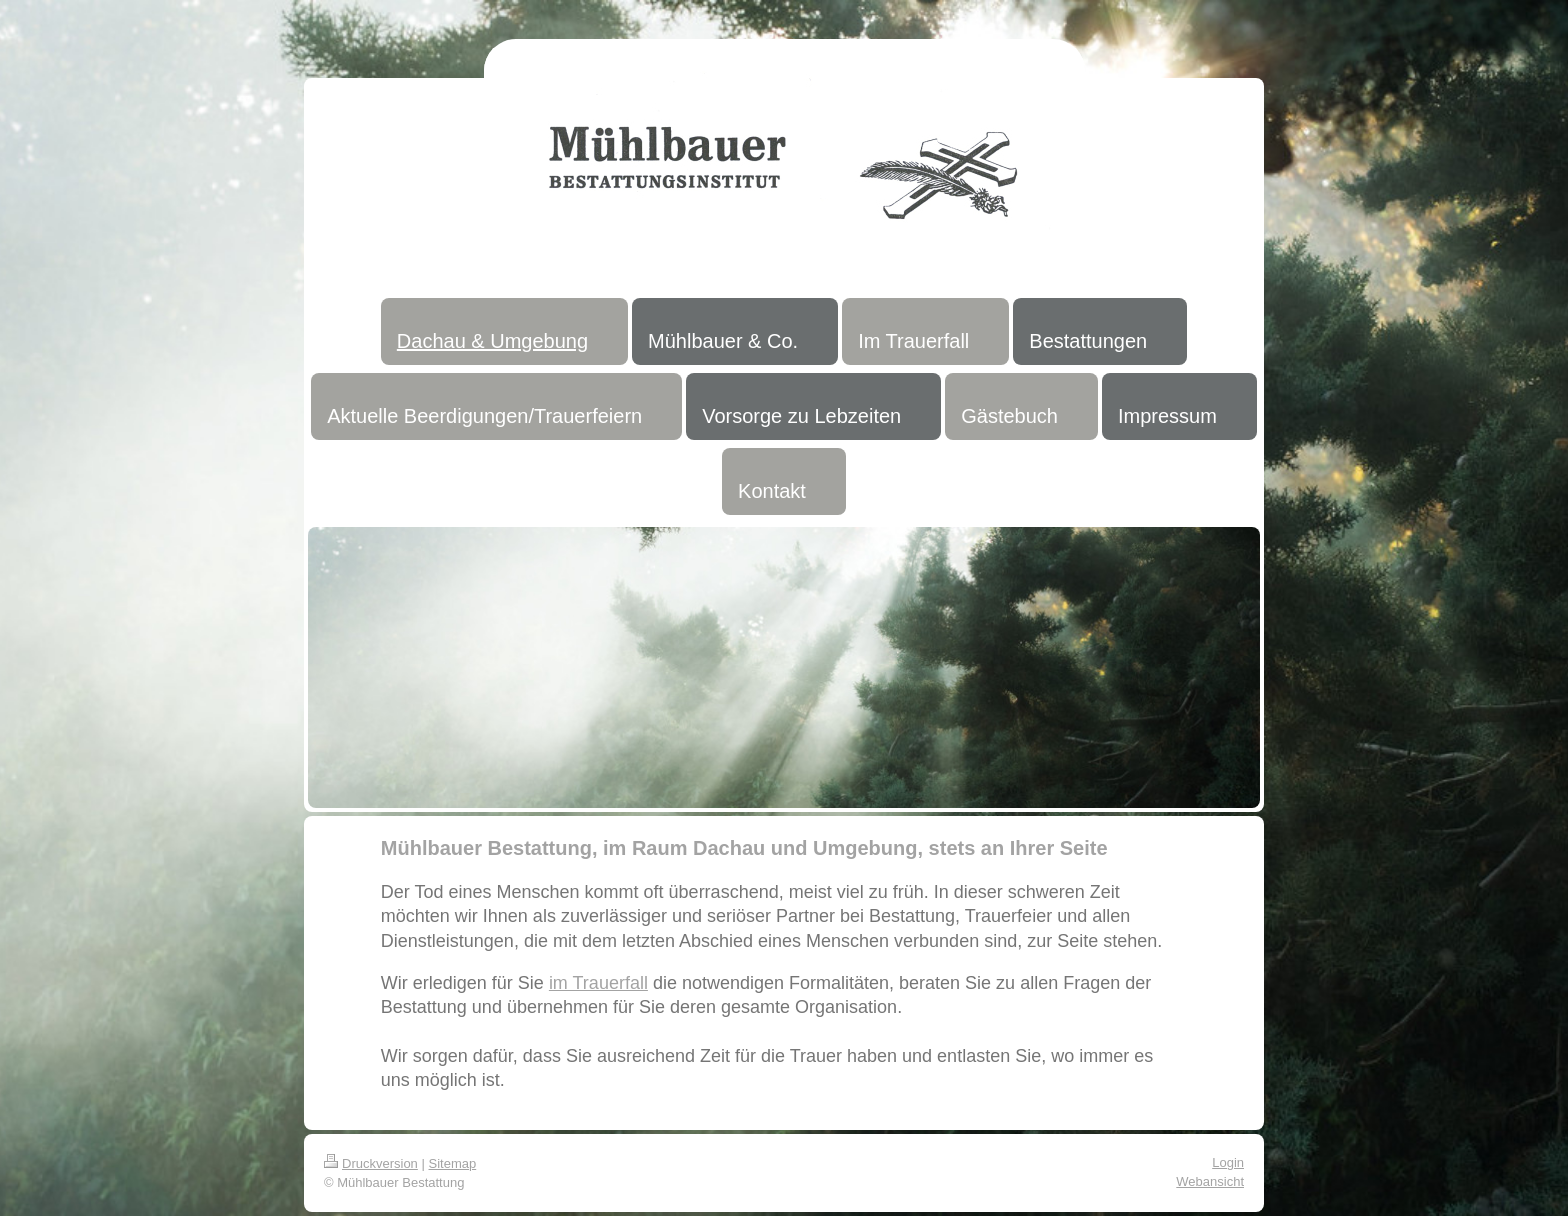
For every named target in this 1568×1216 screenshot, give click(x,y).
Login (1228, 1162)
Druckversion (371, 1163)
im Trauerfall (598, 983)
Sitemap (453, 1163)
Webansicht (1210, 1181)
